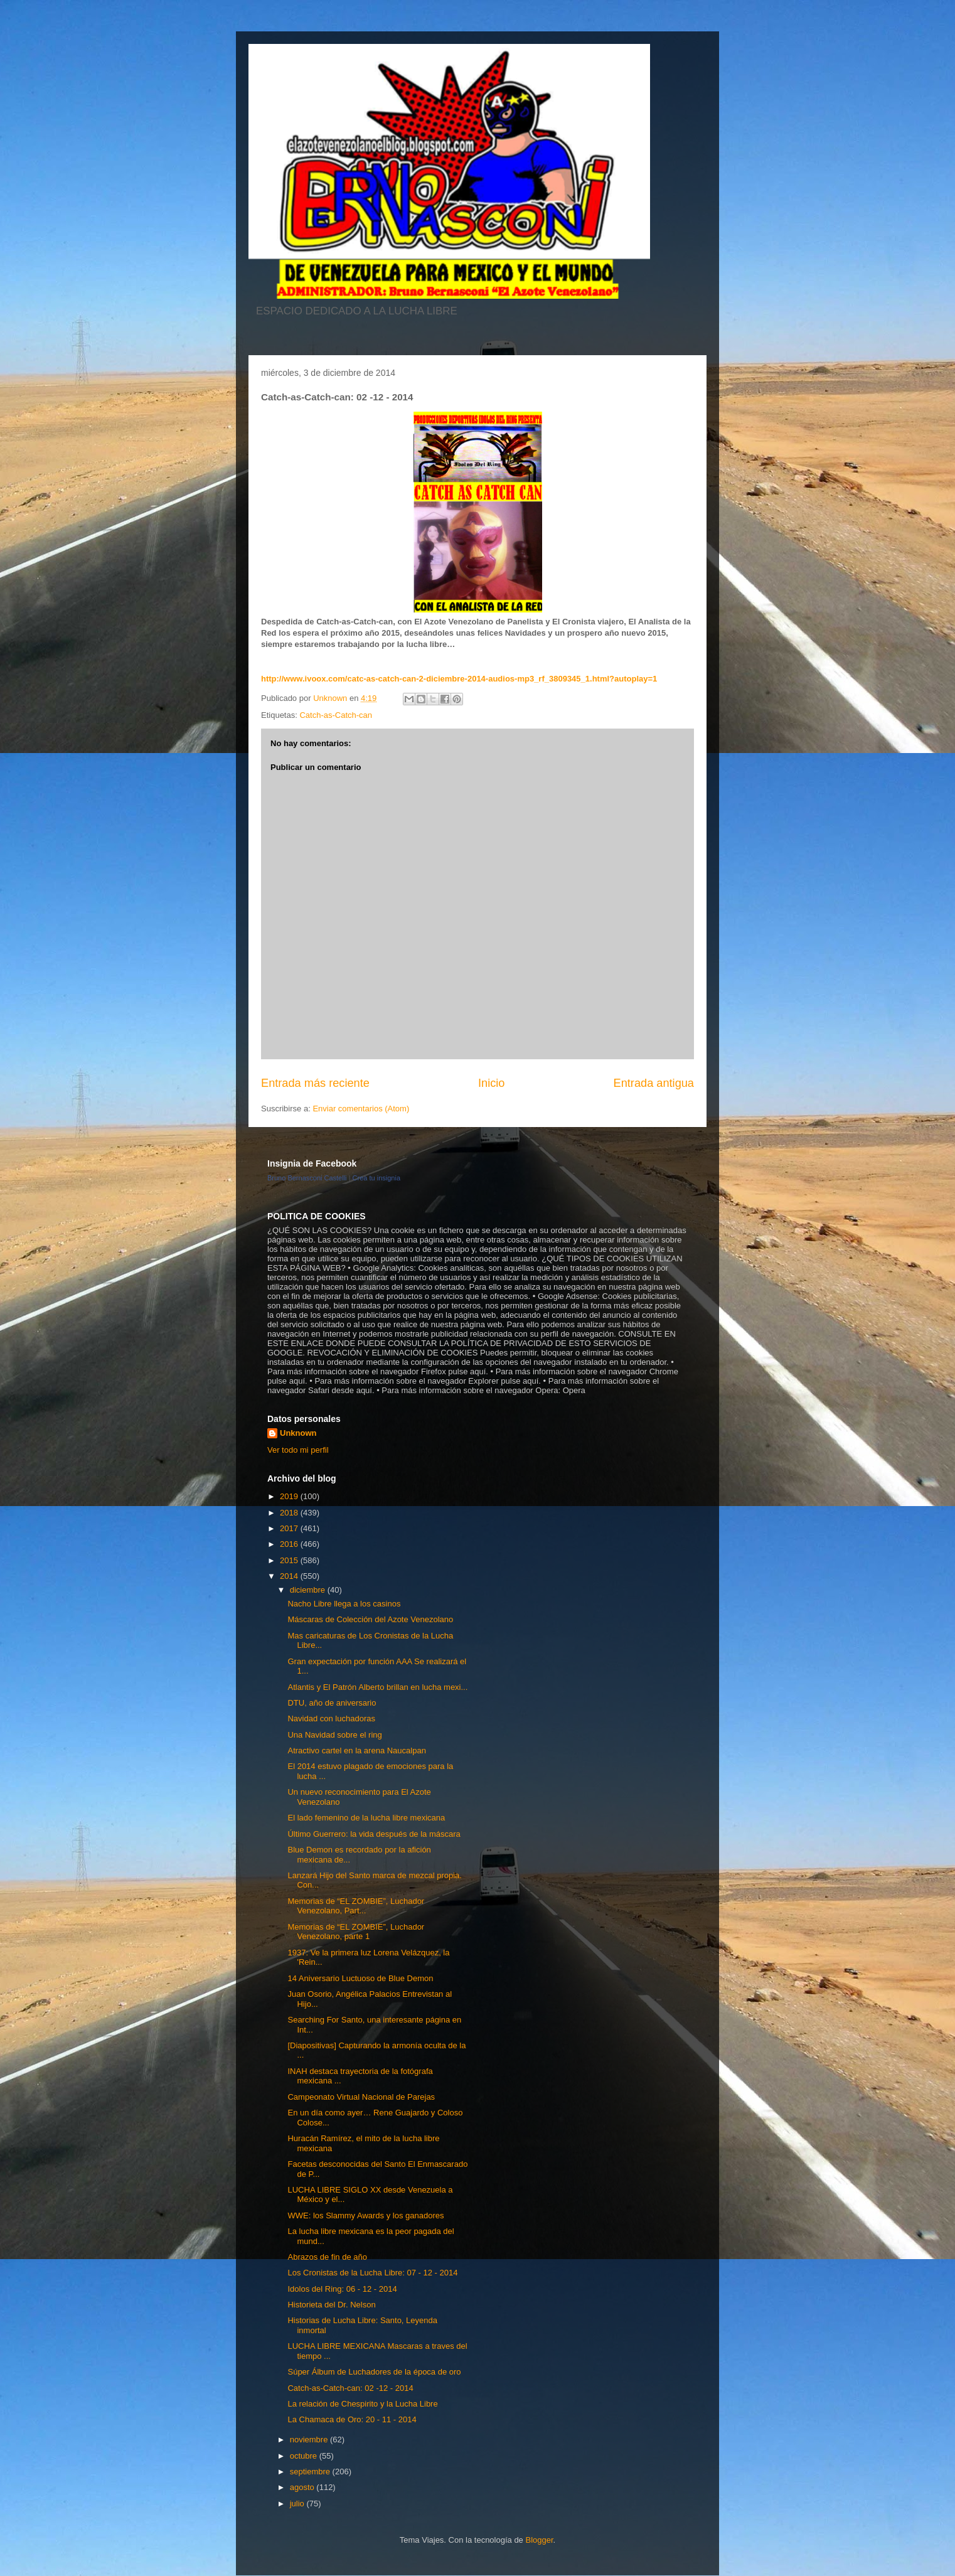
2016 (290, 1544)
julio (298, 2503)
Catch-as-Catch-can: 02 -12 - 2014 (350, 2388)
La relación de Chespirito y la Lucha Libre (362, 2403)
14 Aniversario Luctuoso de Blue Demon (360, 1978)
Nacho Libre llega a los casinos (343, 1603)
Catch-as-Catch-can (335, 715)
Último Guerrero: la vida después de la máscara (373, 1834)
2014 (290, 1576)
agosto (303, 2487)
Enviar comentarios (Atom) (360, 1108)
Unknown (298, 1433)
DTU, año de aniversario (331, 1703)
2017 (290, 1528)
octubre (304, 2456)
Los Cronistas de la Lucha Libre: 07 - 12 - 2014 (372, 2272)
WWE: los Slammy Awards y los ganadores (365, 2215)
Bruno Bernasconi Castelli (307, 1178)
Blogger (539, 2540)
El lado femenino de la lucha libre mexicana (366, 1817)
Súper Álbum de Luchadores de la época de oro (374, 2371)
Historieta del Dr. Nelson (331, 2304)
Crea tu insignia (376, 1178)
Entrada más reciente (315, 1083)
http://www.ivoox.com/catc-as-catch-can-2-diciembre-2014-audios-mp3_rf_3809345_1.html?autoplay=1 (459, 678)
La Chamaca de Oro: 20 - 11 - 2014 (351, 2419)
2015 (290, 1560)
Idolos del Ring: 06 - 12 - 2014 (342, 2289)
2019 (290, 1496)
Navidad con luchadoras (331, 1718)
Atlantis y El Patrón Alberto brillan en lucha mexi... (377, 1687)
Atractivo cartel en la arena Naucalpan (356, 1750)
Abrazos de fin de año (326, 2257)
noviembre (310, 2439)
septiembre (311, 2471)
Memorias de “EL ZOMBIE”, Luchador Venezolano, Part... (355, 1906)
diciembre (309, 1590)
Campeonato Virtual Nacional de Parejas (361, 2097)
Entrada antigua (654, 1083)
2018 (290, 1512)
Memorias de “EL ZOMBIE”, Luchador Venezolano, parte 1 (355, 1932)
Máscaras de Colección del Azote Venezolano (370, 1619)
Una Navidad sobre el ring (334, 1735)
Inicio (491, 1083)
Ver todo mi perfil (298, 1450)
